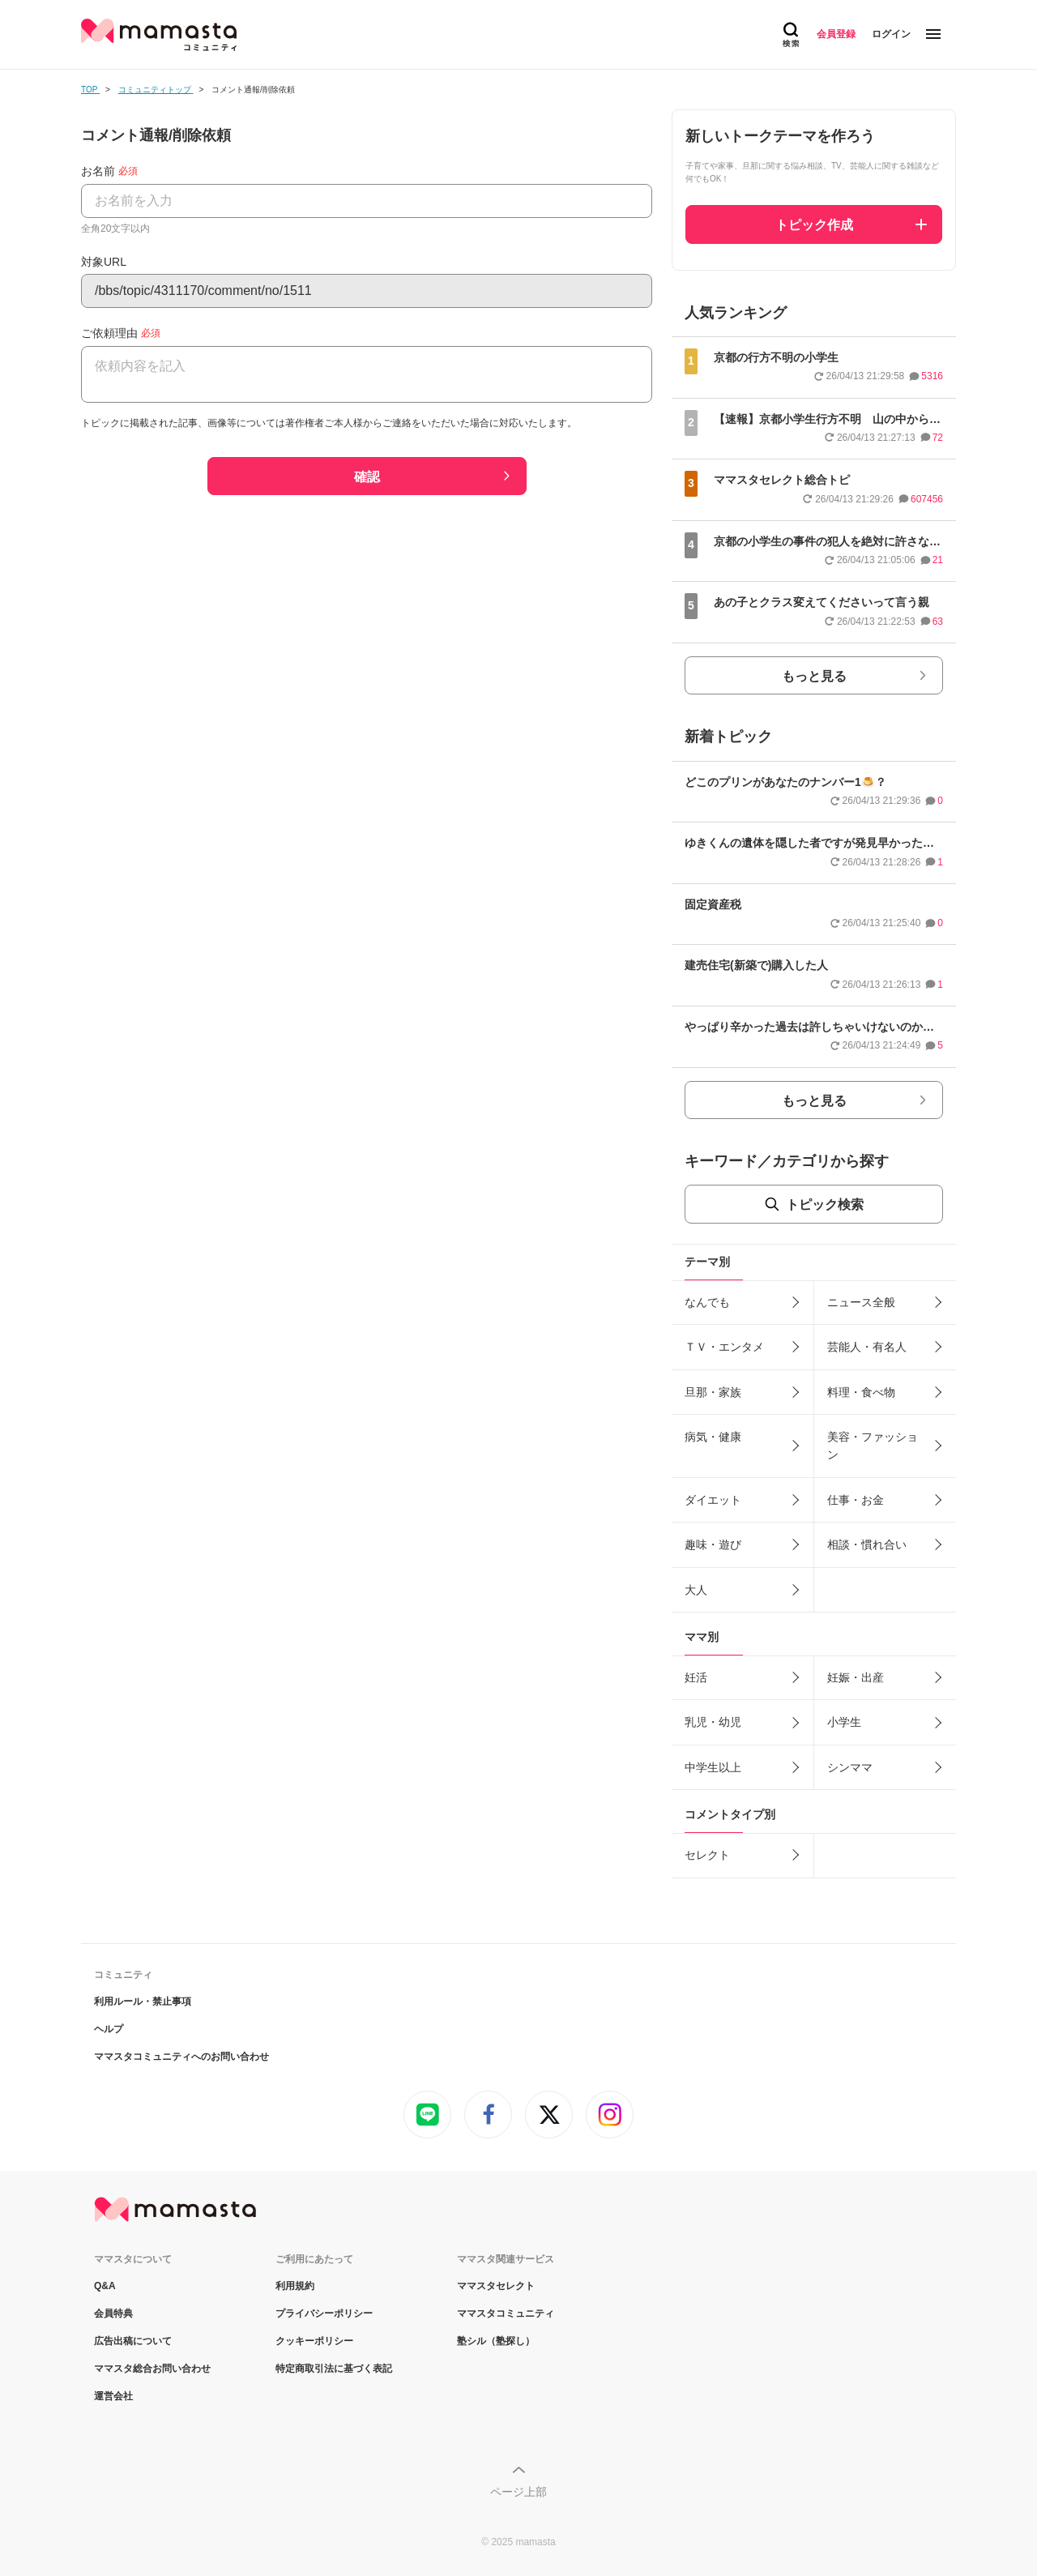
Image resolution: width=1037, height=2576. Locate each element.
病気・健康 (713, 1436)
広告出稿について (133, 2341)
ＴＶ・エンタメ (724, 1346)
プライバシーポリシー (324, 2313)
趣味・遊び (713, 1544)
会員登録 (836, 34)
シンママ (850, 1767)
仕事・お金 (855, 1499)
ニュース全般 (861, 1302)
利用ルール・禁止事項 (142, 2001)
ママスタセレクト (496, 2286)
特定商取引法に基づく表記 (333, 2368)
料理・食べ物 (861, 1392)
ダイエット (713, 1499)
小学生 (844, 1721)
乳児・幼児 (713, 1721)
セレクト (707, 1854)
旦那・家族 (713, 1392)
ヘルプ (108, 2029)
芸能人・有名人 (867, 1346)
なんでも (707, 1302)
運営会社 (113, 2396)
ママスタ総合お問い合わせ (152, 2368)
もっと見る (814, 676)
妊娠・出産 (855, 1677)
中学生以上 (713, 1767)
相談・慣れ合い (867, 1544)
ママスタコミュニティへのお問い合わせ (181, 2056)
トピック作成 (814, 225)
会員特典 (113, 2313)
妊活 (696, 1677)
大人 (696, 1589)
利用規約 (294, 2286)
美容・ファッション (872, 1445)
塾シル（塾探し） (496, 2341)
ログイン (891, 34)
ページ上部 (518, 2491)
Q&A (105, 2286)
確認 (367, 477)
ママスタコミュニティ (505, 2313)
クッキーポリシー (314, 2341)
